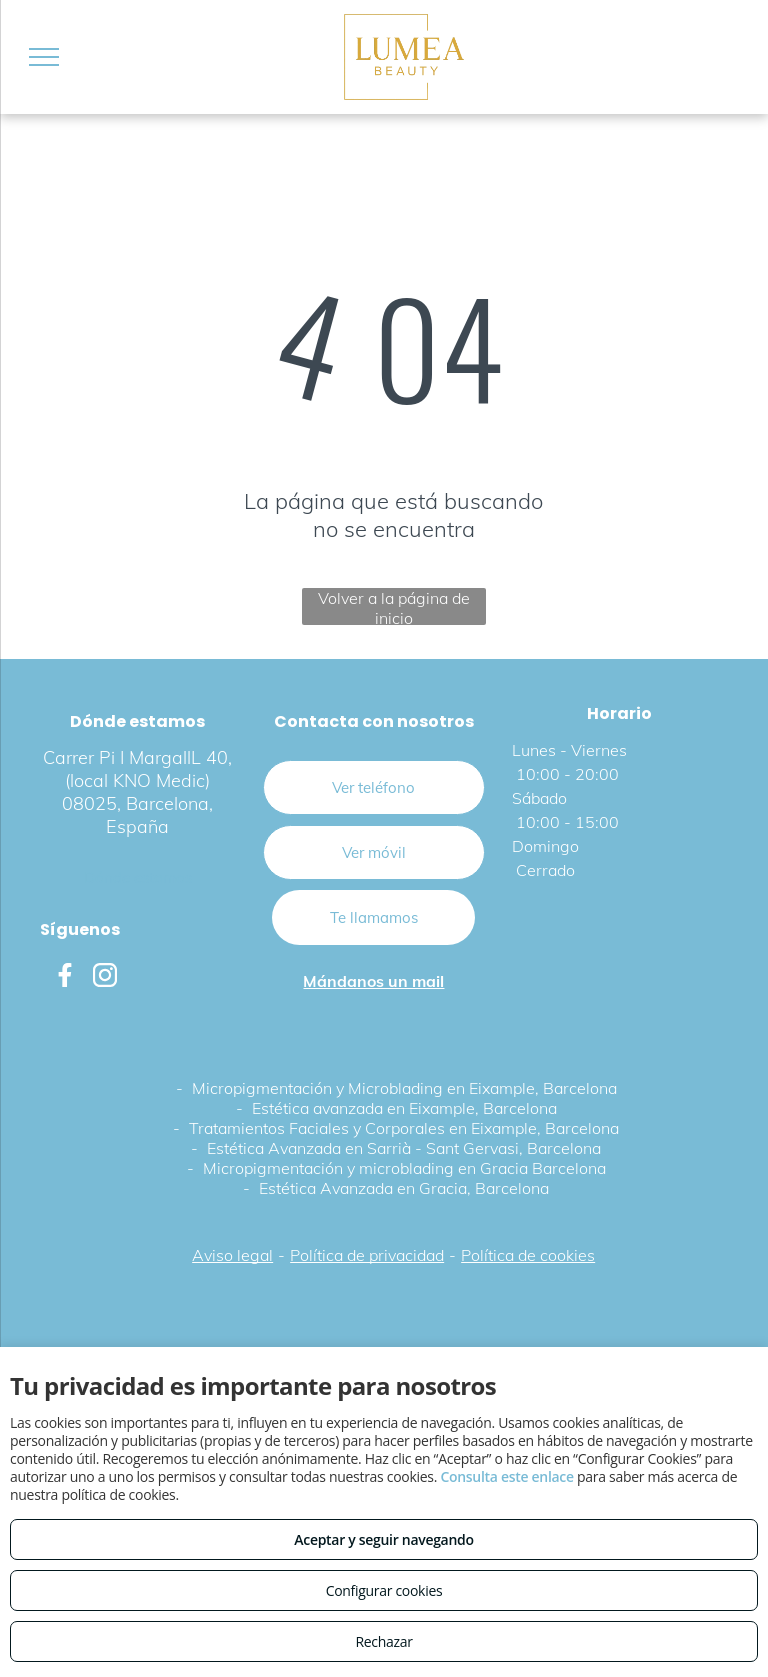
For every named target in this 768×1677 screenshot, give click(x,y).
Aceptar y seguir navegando (383, 1539)
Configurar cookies (384, 1590)
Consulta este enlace (506, 1476)
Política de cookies (528, 1255)
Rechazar (383, 1641)
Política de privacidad (367, 1255)
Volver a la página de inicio (394, 606)
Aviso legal (232, 1255)
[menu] (44, 57)
